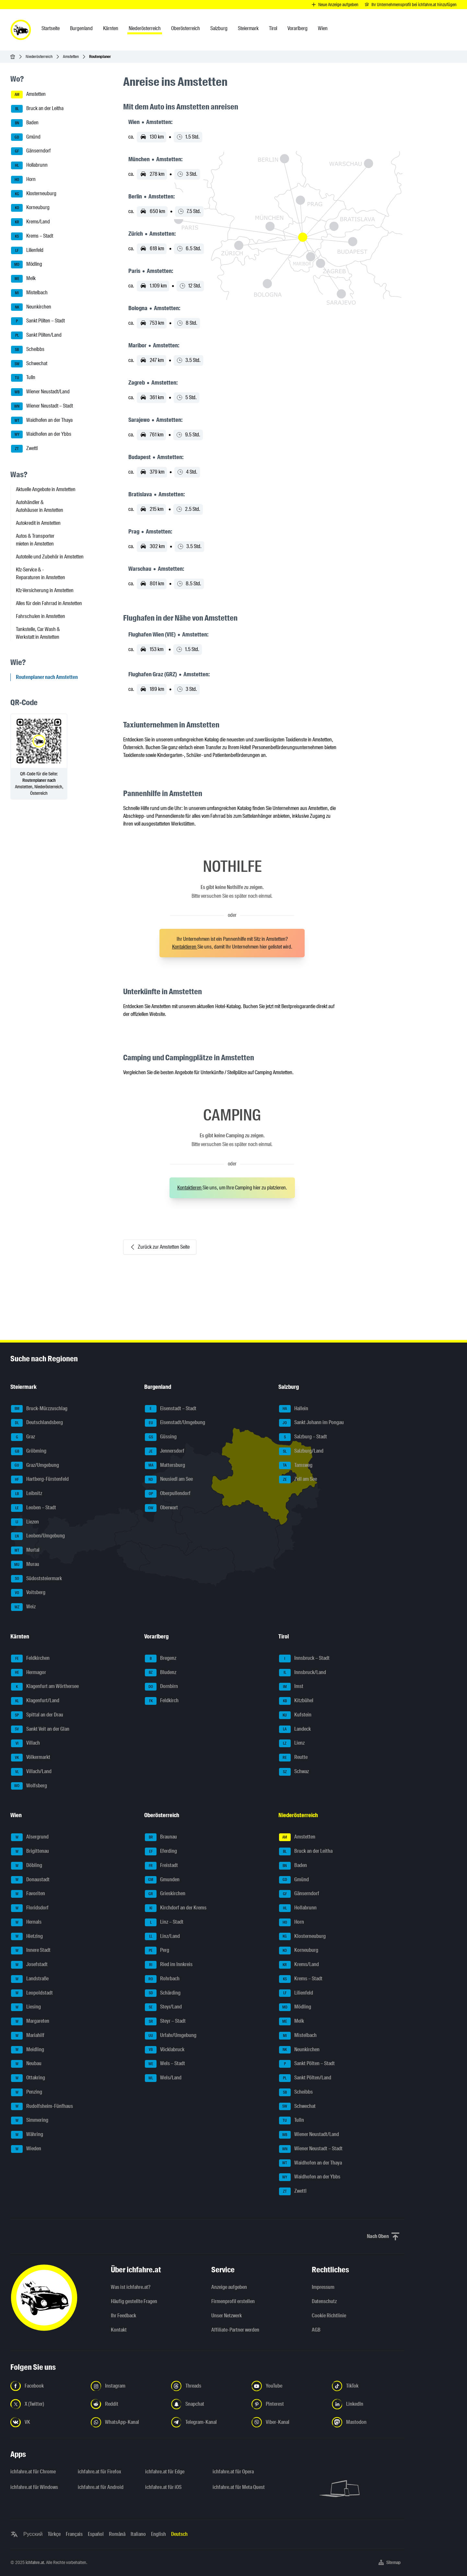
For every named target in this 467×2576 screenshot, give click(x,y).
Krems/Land (30, 222)
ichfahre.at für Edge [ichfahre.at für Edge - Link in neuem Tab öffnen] (164, 2471)
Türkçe (54, 2534)
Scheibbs (27, 350)
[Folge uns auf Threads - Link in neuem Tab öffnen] (207, 2386)
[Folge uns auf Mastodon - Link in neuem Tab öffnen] (368, 2422)
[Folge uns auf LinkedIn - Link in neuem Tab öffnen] (368, 2404)
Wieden (26, 2149)
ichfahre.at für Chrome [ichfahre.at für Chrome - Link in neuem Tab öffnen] (33, 2471)
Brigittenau (30, 1851)
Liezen (25, 1522)
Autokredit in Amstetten (38, 523)
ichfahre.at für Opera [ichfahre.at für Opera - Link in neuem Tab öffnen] (233, 2471)
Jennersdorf (164, 1451)
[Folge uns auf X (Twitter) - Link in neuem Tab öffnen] (46, 2404)
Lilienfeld (27, 250)
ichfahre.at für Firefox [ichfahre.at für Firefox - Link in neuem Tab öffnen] (99, 2471)
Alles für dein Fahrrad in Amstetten (49, 603)
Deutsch (179, 2534)
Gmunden (162, 1880)
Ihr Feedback (123, 2315)
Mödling (26, 264)
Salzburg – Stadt (303, 1437)
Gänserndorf (31, 151)
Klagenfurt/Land (35, 1701)
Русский (32, 2534)
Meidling (27, 2050)
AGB (316, 2329)
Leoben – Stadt (33, 1508)
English (158, 2534)
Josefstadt (29, 1965)
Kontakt (119, 2329)
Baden (25, 123)
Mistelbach (29, 293)
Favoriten (28, 1894)
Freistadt (161, 1866)
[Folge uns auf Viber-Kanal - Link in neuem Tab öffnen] (287, 2422)
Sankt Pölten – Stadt (38, 321)
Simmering (29, 2120)
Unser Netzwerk (226, 2315)
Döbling (26, 1866)
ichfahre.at (35, 2562)
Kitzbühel (296, 1701)
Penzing (26, 2092)
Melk (23, 279)
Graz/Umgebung (35, 1465)
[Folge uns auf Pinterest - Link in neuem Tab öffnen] (287, 2404)
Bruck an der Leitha (37, 109)
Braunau (161, 1837)
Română (117, 2534)
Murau (25, 1565)
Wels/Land (163, 2078)
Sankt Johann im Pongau (311, 1423)
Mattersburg (165, 1465)
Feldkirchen (30, 1658)
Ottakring (28, 2078)
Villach (25, 1743)
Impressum (323, 2287)
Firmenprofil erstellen (233, 2301)
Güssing (161, 1437)
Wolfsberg (29, 1786)
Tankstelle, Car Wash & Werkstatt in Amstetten (38, 633)
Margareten (30, 2021)
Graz (23, 1437)
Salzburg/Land (301, 1451)
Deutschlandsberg (37, 1423)
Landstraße (30, 1979)
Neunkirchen (31, 307)
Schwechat (29, 364)
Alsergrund (30, 1837)
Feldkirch (162, 1701)
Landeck (295, 1729)
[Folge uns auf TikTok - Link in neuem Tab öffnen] (368, 2386)
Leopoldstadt (32, 1993)
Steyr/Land (163, 2007)
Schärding (163, 1993)
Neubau (26, 2064)
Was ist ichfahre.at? (130, 2287)
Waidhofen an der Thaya (42, 420)
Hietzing (27, 1936)
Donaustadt (30, 1880)
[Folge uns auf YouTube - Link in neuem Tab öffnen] (287, 2386)
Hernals (26, 1922)
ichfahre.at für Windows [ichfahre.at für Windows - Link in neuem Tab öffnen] (34, 2487)
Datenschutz (324, 2301)
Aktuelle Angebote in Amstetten (46, 489)
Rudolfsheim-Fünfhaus (42, 2106)
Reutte (293, 1757)
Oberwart (161, 1508)
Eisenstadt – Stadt (170, 1409)
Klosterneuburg (33, 194)
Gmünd (26, 137)
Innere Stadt (31, 1950)
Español (96, 2534)
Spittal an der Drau (37, 1715)
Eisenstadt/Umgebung (175, 1423)
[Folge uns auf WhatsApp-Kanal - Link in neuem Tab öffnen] (127, 2422)
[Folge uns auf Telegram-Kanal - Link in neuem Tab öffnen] (207, 2422)
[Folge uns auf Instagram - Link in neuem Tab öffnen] (127, 2386)
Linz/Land (162, 1936)
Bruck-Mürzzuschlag (39, 1409)
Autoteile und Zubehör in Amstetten (50, 556)
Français (74, 2534)
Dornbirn (161, 1687)
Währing (27, 2135)
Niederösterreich (39, 56)
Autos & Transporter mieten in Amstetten (35, 540)
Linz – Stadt (164, 1922)
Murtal (25, 1550)
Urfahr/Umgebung (170, 2036)
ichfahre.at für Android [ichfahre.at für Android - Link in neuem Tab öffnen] (100, 2487)
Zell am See (298, 1479)
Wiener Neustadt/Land (40, 392)
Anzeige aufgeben (229, 2287)
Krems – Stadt (32, 236)
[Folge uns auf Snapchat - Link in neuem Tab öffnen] (207, 2404)
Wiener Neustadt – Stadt (42, 406)
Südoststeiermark (36, 1579)
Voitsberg (28, 1593)
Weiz (23, 1607)
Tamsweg (295, 1465)
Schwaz (294, 1772)
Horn (23, 180)
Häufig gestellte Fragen (134, 2301)
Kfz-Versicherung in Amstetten (45, 590)
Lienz (292, 1743)
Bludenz (160, 1673)
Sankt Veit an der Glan (40, 1729)
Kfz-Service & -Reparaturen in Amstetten (40, 573)
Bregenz (160, 1658)
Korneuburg (30, 208)
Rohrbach (162, 1979)
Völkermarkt (30, 1757)
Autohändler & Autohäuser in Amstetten (39, 506)
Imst (291, 1687)
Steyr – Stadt (165, 2021)
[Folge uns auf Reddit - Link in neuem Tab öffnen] (127, 2404)
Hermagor (28, 1673)
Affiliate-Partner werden (235, 2329)
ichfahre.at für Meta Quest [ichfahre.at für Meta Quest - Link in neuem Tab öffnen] (239, 2487)
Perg (157, 1950)
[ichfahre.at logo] (20, 29)
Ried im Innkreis (169, 1965)
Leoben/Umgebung (38, 1536)
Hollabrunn (29, 165)
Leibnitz (26, 1494)
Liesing (26, 2007)
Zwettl (24, 449)
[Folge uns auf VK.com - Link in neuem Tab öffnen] (46, 2422)
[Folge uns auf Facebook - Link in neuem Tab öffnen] (46, 2386)
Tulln (23, 378)
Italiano (138, 2534)
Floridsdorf (30, 1908)
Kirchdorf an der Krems (175, 1908)
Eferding (161, 1851)
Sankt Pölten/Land (36, 335)
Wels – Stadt (165, 2064)
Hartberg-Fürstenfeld (40, 1479)
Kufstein (295, 1715)
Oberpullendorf (168, 1494)
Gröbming (28, 1451)
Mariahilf (27, 2036)
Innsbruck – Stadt (304, 1658)
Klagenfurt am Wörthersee (45, 1687)
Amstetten (71, 56)
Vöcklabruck (164, 2050)
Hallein (293, 1409)
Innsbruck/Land (302, 1673)
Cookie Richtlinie (329, 2315)
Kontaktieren (184, 946)
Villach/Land (31, 1772)
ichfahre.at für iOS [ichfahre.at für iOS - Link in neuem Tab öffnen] (163, 2487)
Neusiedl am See (169, 1479)
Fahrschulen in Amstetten (40, 616)
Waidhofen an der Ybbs (41, 434)
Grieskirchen (165, 1894)
